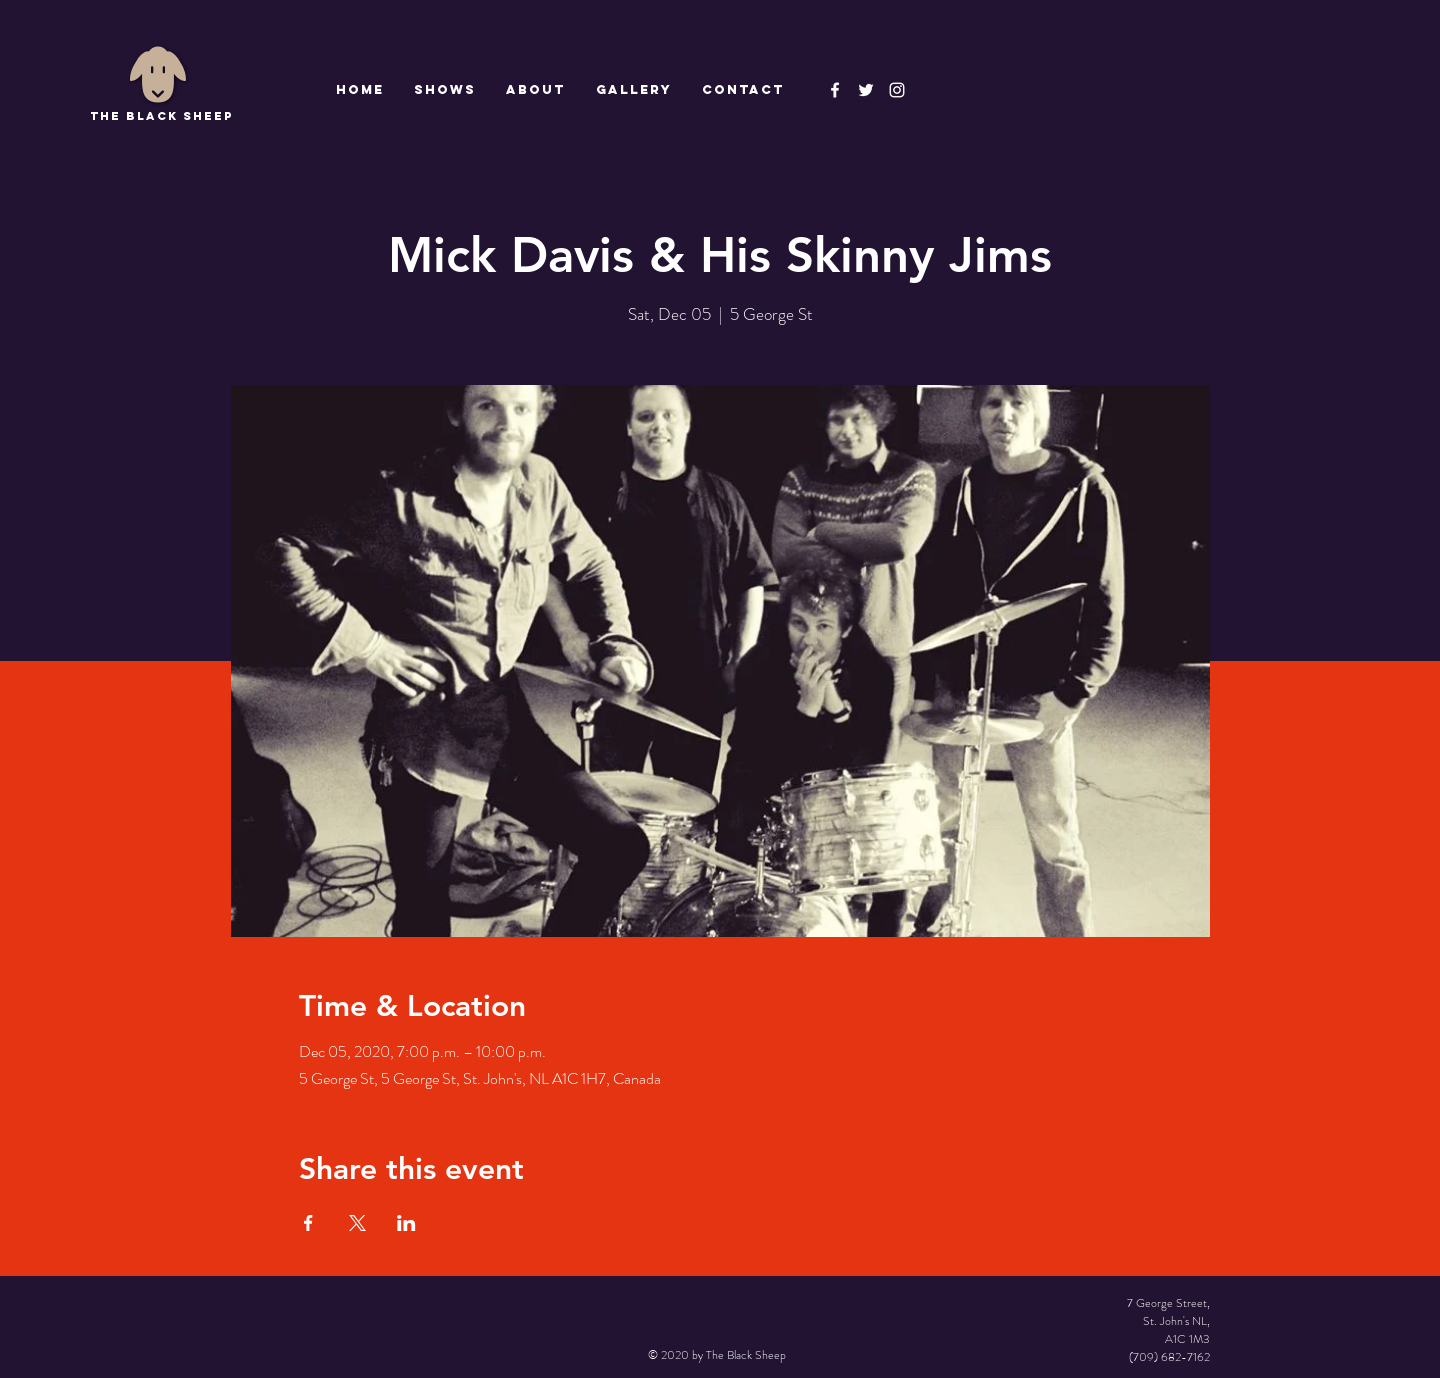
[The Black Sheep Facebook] (835, 90)
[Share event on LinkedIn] (406, 1223)
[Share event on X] (357, 1223)
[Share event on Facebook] (308, 1223)
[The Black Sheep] (866, 90)
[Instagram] (897, 90)
